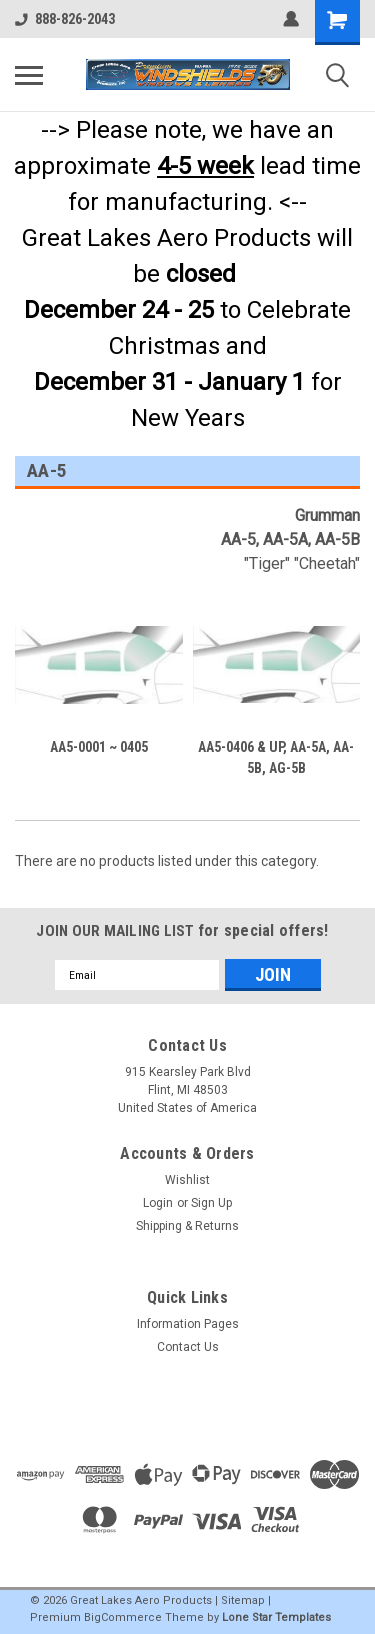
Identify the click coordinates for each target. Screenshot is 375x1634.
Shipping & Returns (187, 1226)
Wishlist (187, 1180)
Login (158, 1203)
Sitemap (243, 1600)
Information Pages (188, 1324)
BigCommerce (123, 1617)
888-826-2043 (65, 19)
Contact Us (188, 1347)
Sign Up (211, 1203)
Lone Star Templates (276, 1617)
